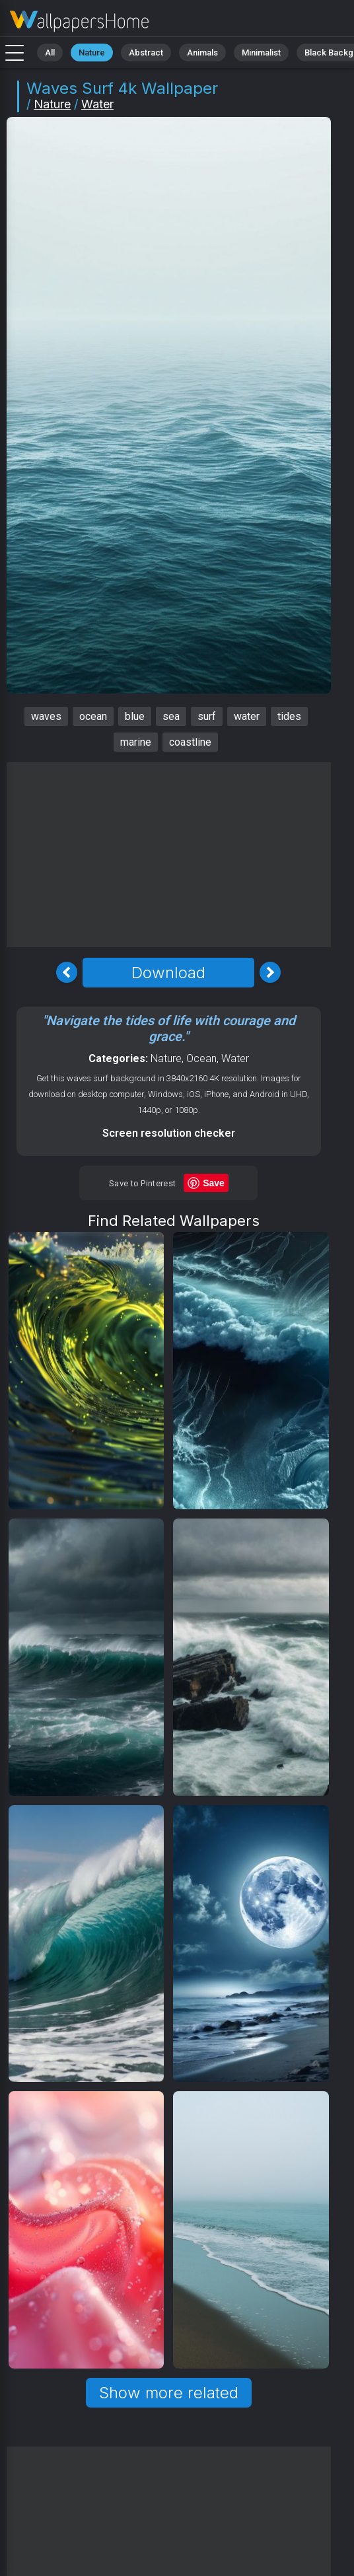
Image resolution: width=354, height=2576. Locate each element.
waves (46, 716)
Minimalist (261, 52)
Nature (92, 52)
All (50, 52)
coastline (190, 742)
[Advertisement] (174, 854)
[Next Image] (270, 972)
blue (135, 716)
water (247, 716)
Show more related (168, 2392)
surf (206, 716)
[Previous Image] (66, 972)
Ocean (201, 1058)
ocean (93, 716)
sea (171, 716)
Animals (202, 52)
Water (97, 104)
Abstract (146, 52)
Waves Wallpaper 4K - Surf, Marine (79, 21)
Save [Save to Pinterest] (214, 1183)
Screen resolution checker (168, 1133)
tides (289, 716)
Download (168, 972)
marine (135, 742)
